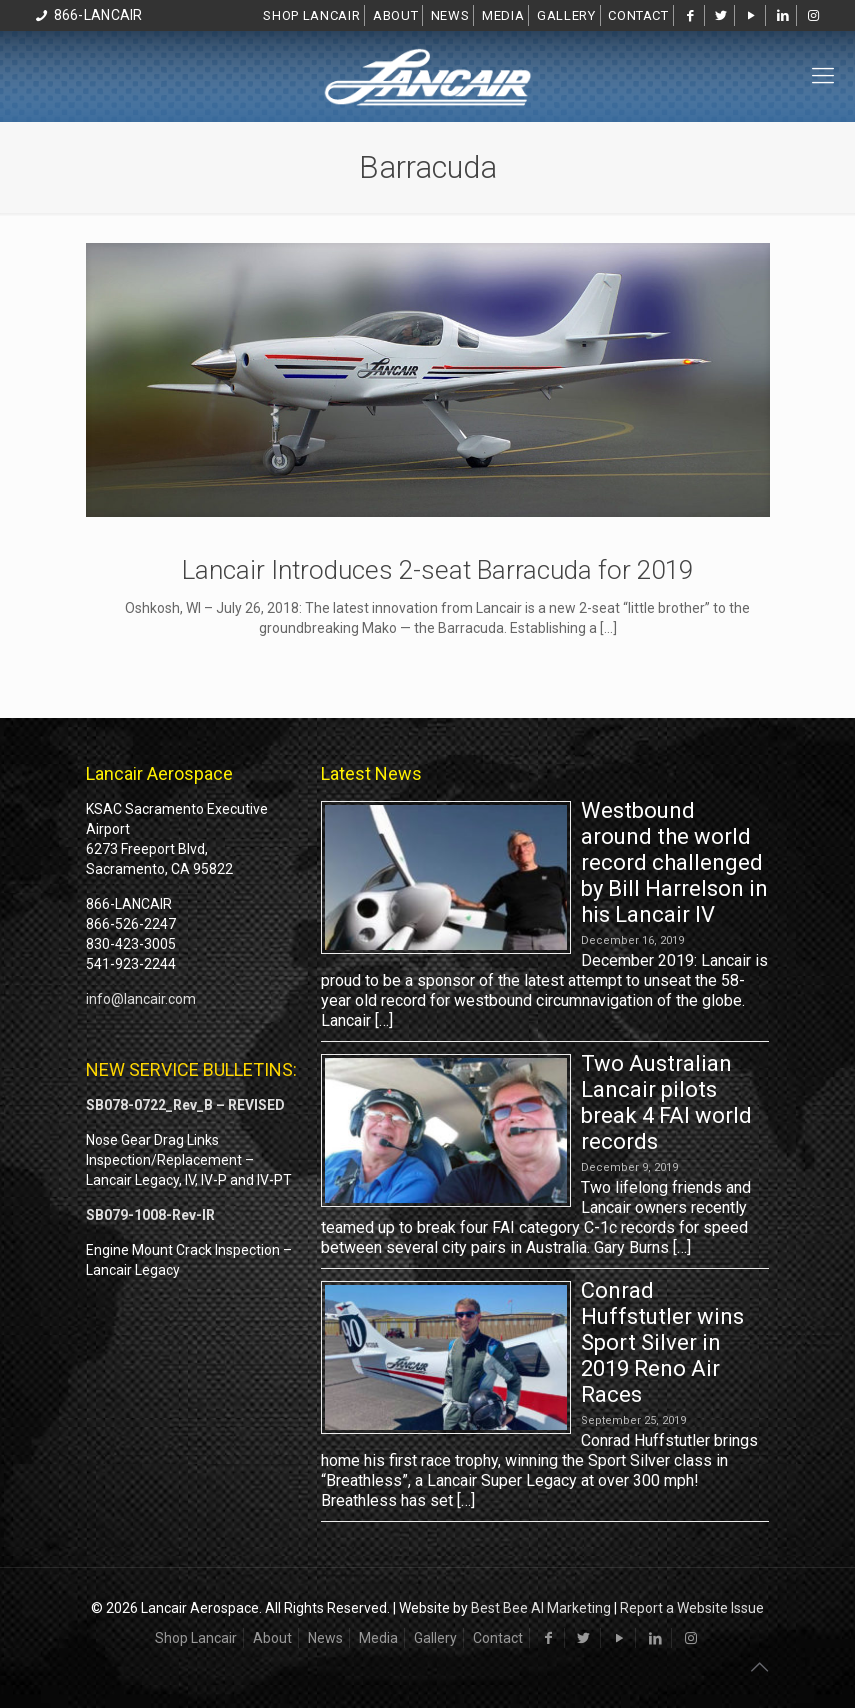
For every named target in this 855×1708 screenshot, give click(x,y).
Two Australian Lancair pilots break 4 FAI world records (666, 1102)
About (395, 15)
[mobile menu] (823, 76)
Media (503, 15)
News (450, 15)
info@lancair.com (141, 999)
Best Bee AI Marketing (541, 1608)
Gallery (566, 15)
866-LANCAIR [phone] (98, 15)
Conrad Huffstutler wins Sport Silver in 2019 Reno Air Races (662, 1342)
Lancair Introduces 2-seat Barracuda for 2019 (437, 570)
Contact (638, 15)
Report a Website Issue (692, 1608)
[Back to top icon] (759, 1667)
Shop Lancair (311, 15)
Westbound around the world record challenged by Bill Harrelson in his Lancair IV (674, 862)
